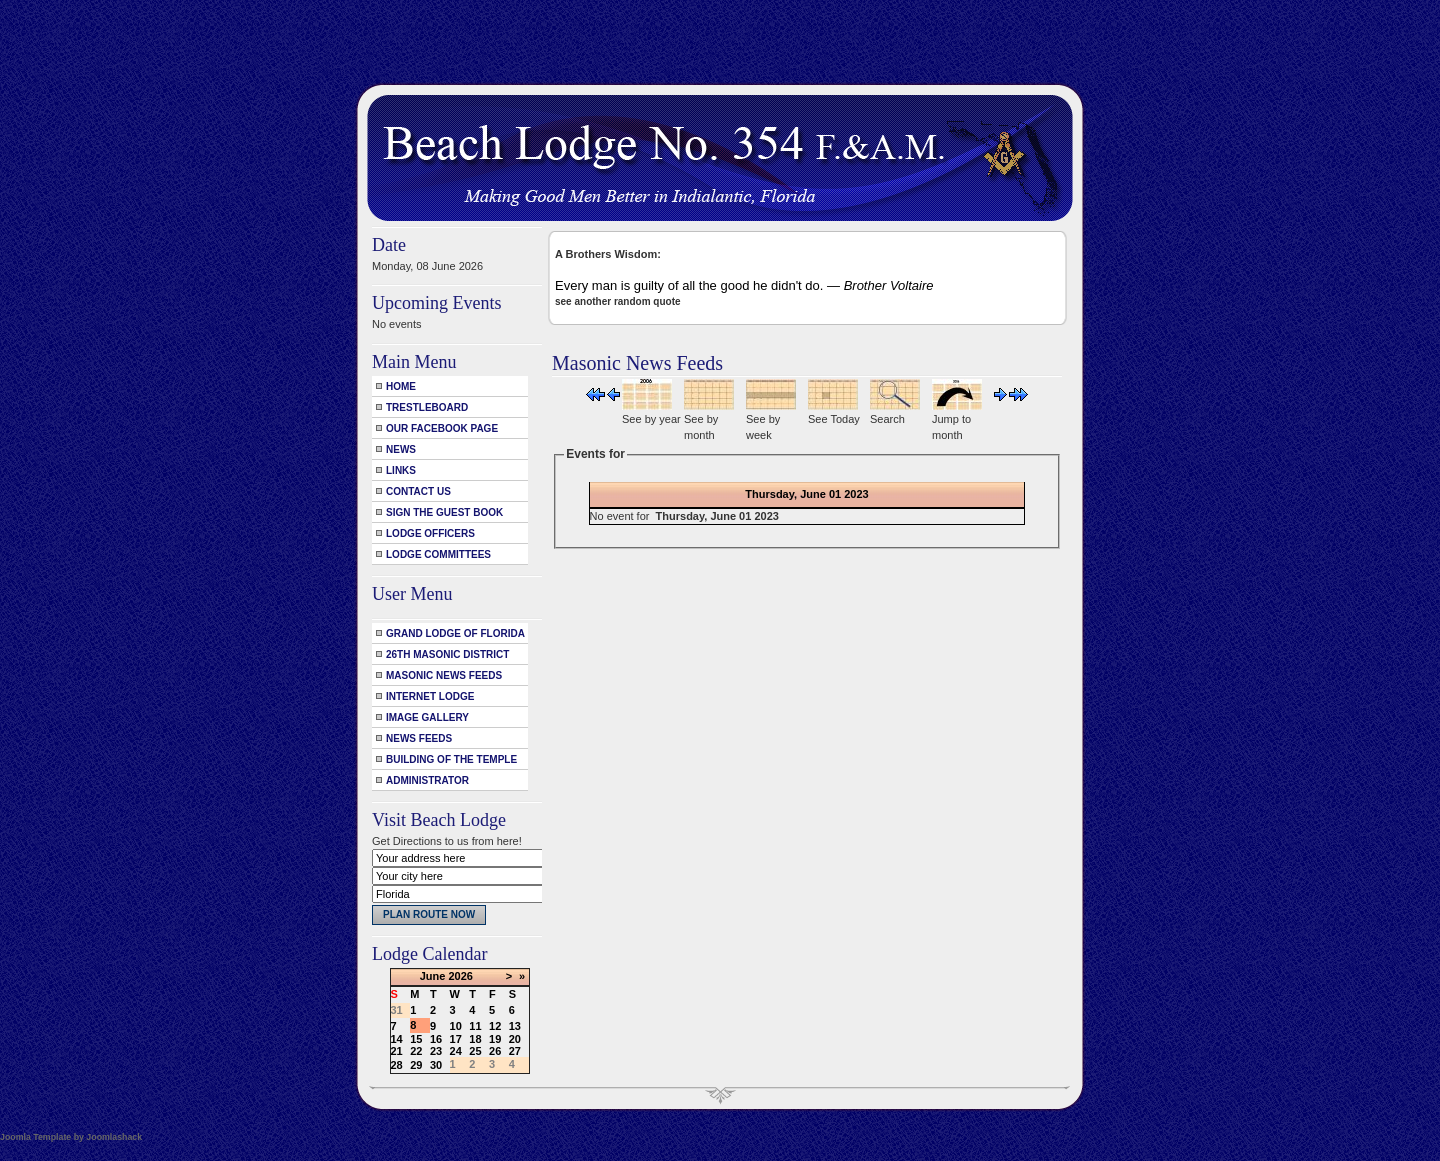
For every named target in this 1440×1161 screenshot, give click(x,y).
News (401, 449)
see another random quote (618, 301)
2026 (460, 976)
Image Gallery (427, 717)
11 (475, 1026)
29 (416, 1065)
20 (515, 1039)
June (433, 976)
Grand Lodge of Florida (455, 633)
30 (436, 1065)
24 (456, 1051)
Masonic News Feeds (444, 675)
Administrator (427, 780)
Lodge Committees (438, 554)
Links (401, 470)
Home (401, 386)
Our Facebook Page (442, 428)
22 (416, 1051)
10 (456, 1026)
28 (397, 1065)
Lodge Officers (430, 533)
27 (515, 1051)
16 (436, 1039)
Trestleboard (427, 407)
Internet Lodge (430, 696)
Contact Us (418, 491)
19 (495, 1039)
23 (436, 1051)
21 (397, 1051)
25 (475, 1051)
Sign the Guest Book (444, 512)
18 (475, 1039)
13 (515, 1026)
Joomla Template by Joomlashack (71, 1137)
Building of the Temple (451, 759)
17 (456, 1039)
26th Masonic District (447, 654)
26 (495, 1051)
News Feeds (419, 738)
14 (397, 1039)
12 (495, 1026)
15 (416, 1039)
